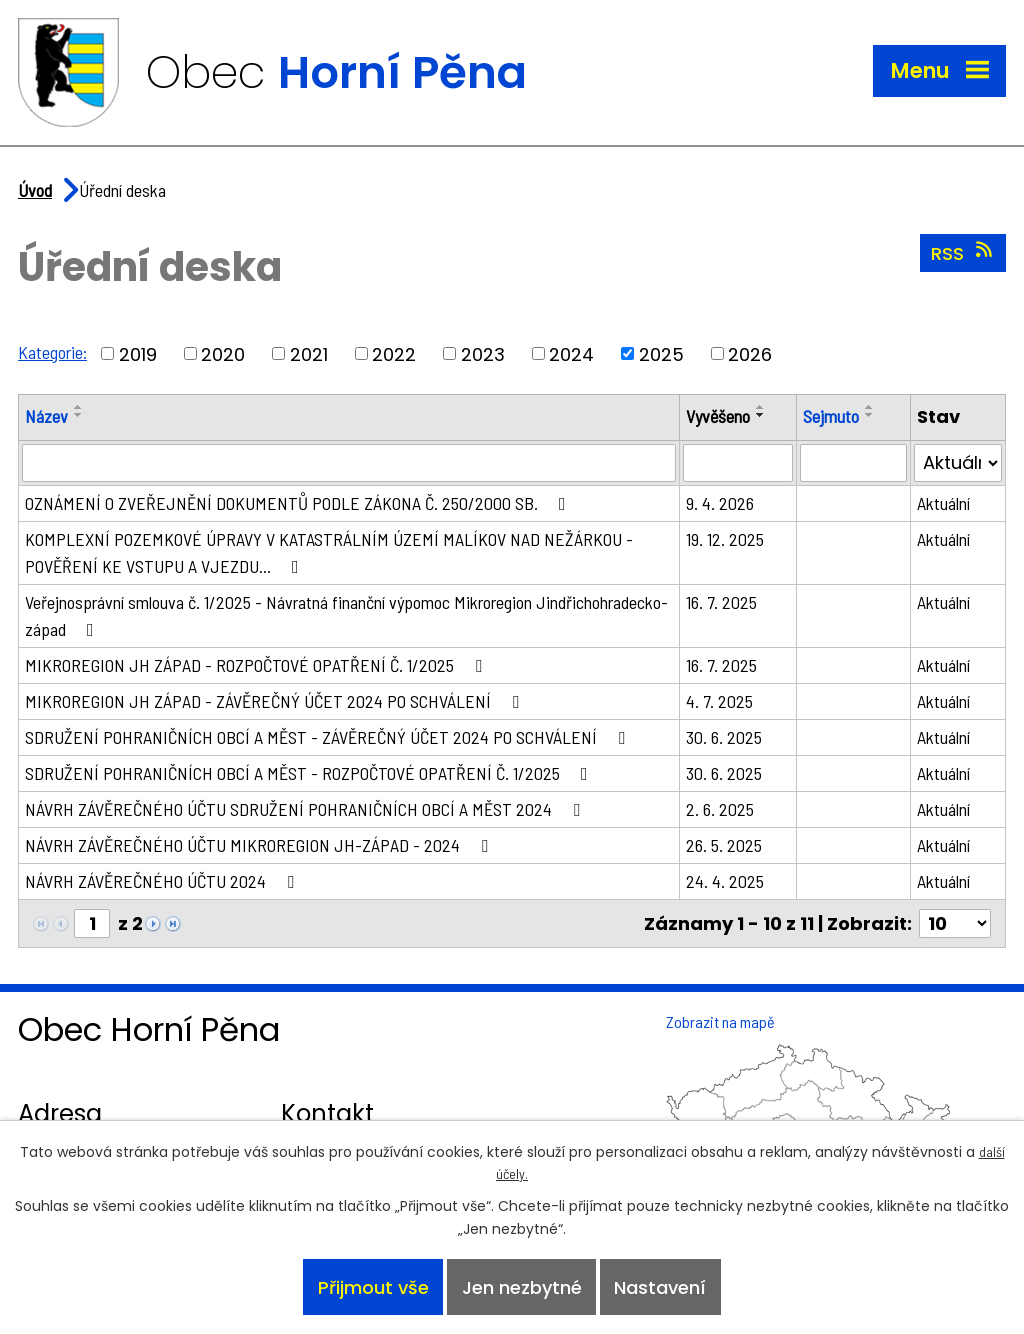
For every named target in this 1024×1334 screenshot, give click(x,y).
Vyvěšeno (718, 416)
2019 (138, 353)
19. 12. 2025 (725, 539)
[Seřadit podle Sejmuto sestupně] (870, 415)
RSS (963, 253)
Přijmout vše (373, 1287)
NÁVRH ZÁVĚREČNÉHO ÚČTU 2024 (163, 881)
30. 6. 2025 (724, 737)
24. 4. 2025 (725, 881)
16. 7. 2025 (721, 602)
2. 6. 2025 (720, 809)
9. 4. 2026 (720, 503)
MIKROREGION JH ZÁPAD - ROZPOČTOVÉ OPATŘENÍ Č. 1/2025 (257, 665)
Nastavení (660, 1287)
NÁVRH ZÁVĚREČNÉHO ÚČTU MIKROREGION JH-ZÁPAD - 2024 (260, 845)
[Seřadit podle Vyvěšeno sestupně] (761, 415)
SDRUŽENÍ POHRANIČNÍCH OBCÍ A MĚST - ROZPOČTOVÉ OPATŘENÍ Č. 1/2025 (310, 773)
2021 (309, 353)
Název (46, 416)
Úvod (35, 190)
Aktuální (943, 503)
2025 (661, 353)
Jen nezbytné (522, 1287)
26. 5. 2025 (724, 845)
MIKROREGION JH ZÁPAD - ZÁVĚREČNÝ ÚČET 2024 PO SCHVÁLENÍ (276, 701)
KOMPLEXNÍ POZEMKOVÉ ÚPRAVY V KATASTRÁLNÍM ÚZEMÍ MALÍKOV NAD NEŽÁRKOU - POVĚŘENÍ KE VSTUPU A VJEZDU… (329, 552)
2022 (394, 353)
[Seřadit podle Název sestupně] (79, 415)
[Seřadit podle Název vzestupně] (79, 407)
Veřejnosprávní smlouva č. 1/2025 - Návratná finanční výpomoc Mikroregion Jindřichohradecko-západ (346, 615)
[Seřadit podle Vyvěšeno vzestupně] (761, 407)
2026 (750, 353)
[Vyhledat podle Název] (349, 463)
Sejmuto (831, 416)
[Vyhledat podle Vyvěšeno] (738, 463)
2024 (571, 353)
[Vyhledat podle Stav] (958, 463)
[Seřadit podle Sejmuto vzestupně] (870, 407)
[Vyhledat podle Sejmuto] (853, 463)
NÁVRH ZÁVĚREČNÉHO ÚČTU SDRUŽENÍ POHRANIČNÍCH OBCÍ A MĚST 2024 (306, 809)
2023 (483, 353)
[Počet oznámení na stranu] (955, 923)
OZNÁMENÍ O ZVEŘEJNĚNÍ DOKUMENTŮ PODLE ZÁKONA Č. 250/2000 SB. (299, 503)
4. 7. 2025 (719, 701)
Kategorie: (52, 352)
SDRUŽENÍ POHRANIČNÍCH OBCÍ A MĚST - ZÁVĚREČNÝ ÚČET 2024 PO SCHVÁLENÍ (329, 737)
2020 (223, 353)
